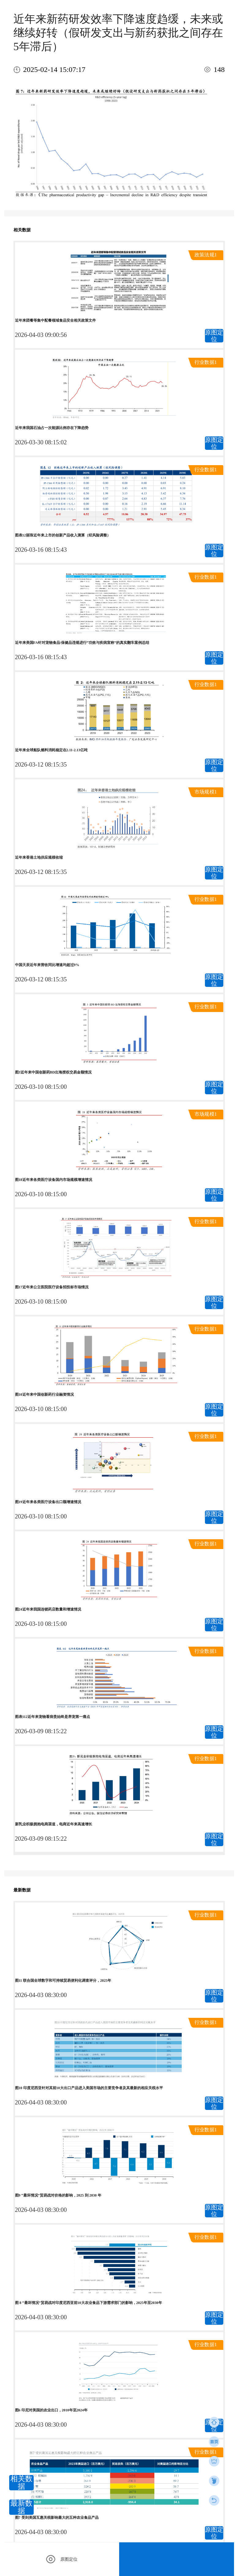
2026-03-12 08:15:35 (41, 764)
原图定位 (214, 335)
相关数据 (21, 2482)
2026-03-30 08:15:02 (41, 442)
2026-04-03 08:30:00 (41, 1995)
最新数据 (21, 2507)
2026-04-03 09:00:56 (41, 334)
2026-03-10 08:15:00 (41, 1086)
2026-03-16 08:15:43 (41, 549)
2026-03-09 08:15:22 (41, 1731)
